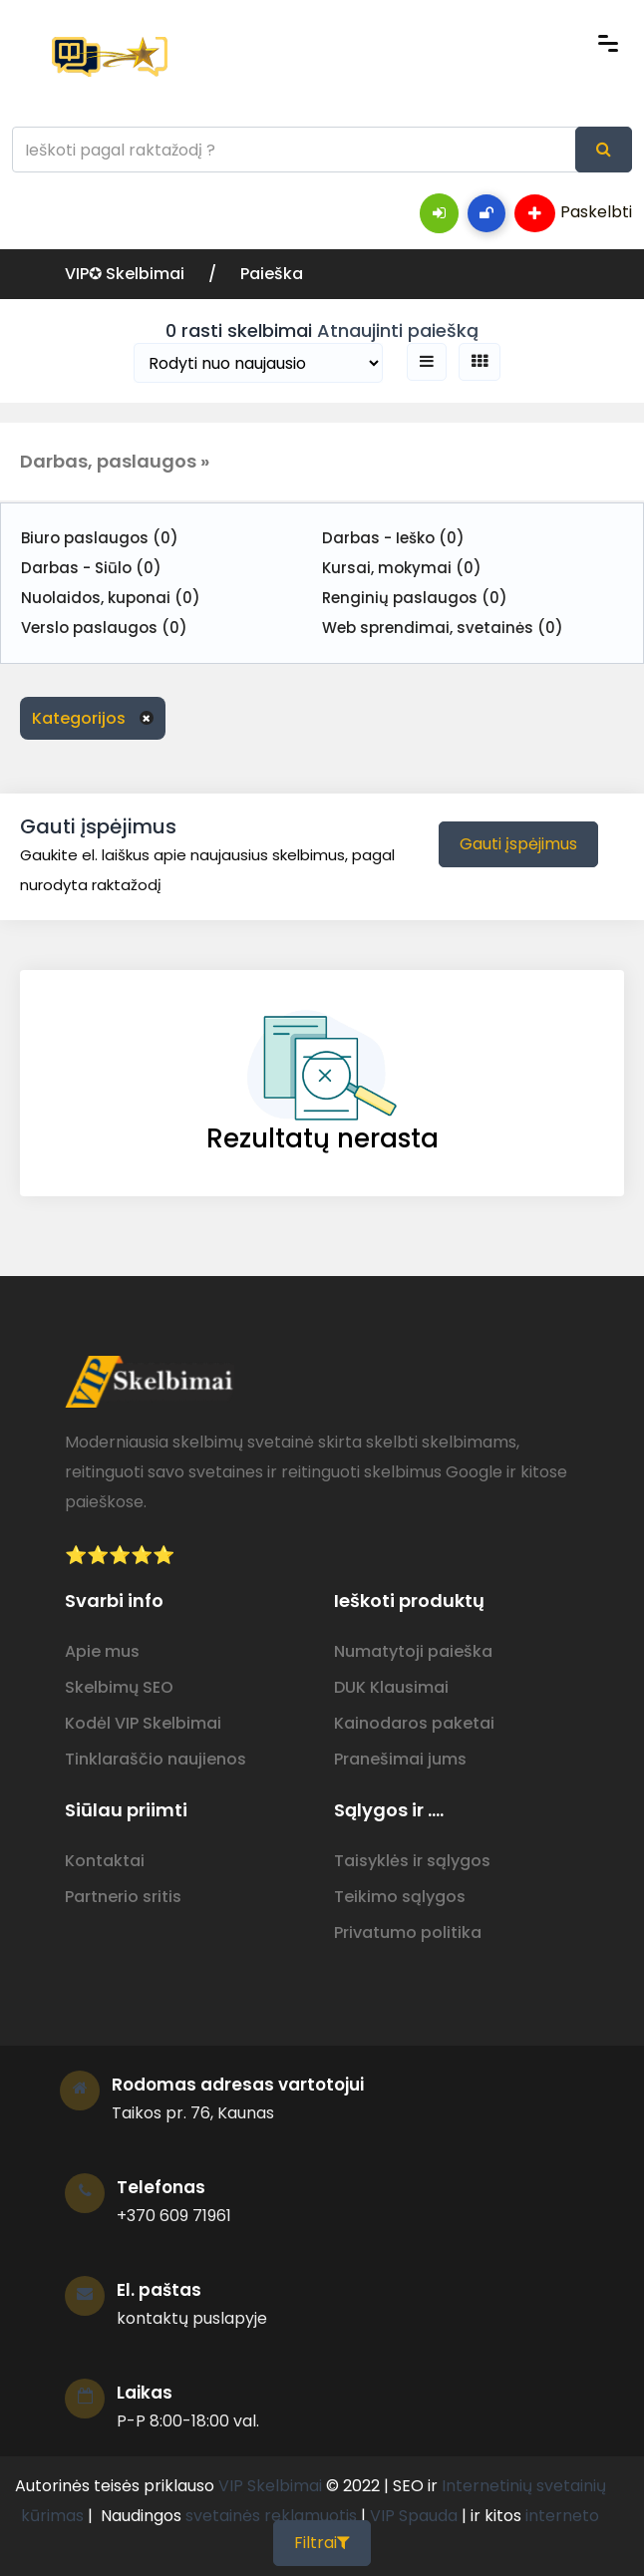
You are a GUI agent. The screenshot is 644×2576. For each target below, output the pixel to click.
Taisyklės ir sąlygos (412, 1860)
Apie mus (102, 1651)
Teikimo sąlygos (400, 1896)
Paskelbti (573, 213)
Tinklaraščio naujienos (155, 1759)
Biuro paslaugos (99, 537)
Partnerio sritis (123, 1896)
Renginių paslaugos (414, 597)
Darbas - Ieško (393, 537)
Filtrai (322, 2542)
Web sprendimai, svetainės (442, 627)
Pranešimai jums (400, 1759)
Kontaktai (105, 1860)
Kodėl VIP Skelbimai (143, 1723)
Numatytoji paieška (413, 1651)
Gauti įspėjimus (518, 843)
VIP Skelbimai (270, 2485)
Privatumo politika (408, 1932)
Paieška (271, 273)
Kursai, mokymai (402, 567)
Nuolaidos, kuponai (110, 597)
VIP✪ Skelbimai (126, 273)
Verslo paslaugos (104, 627)
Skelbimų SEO (119, 1687)
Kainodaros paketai (414, 1723)
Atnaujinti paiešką (398, 330)
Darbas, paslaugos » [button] (114, 461)
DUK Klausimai (391, 1687)
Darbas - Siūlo (91, 567)
